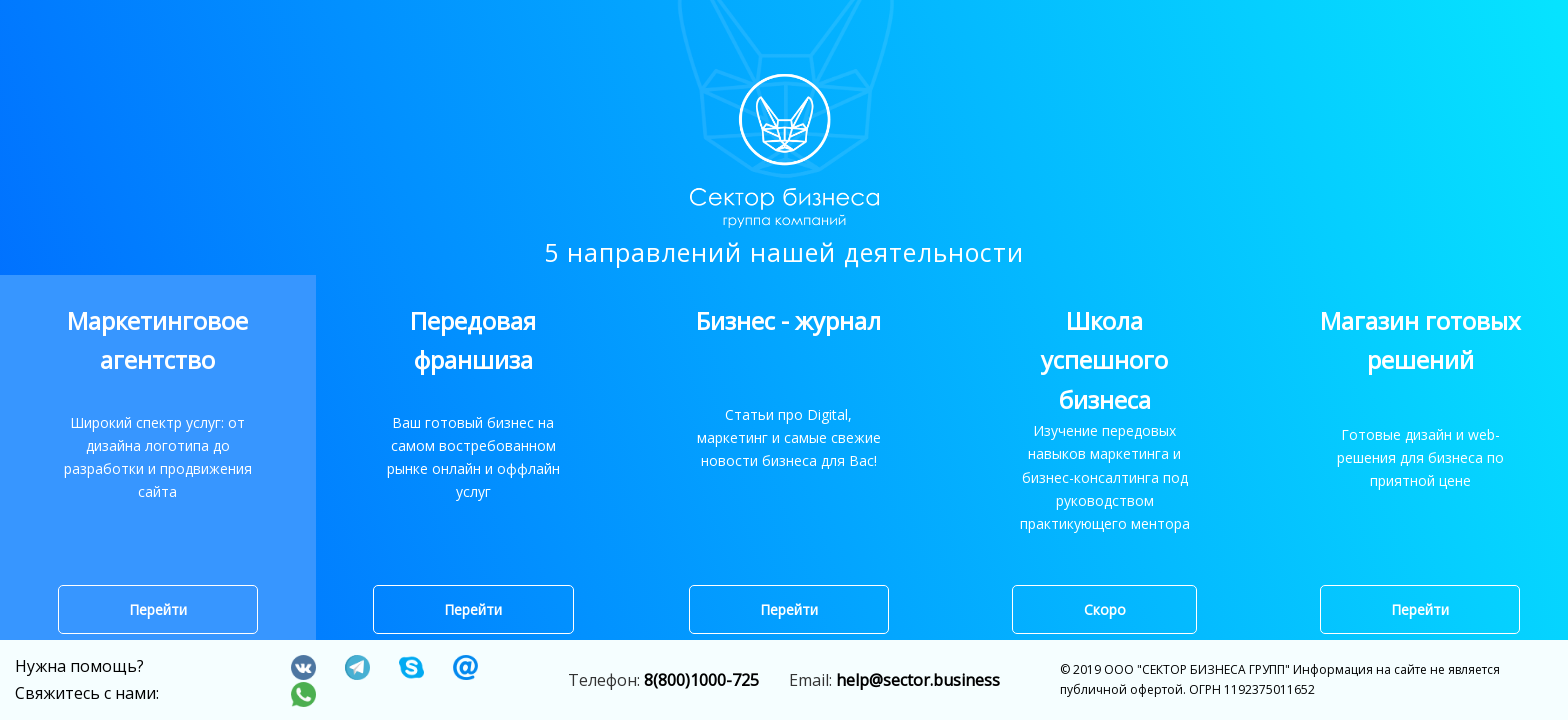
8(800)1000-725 (701, 680)
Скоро (1105, 610)
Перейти (158, 610)
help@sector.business (918, 680)
